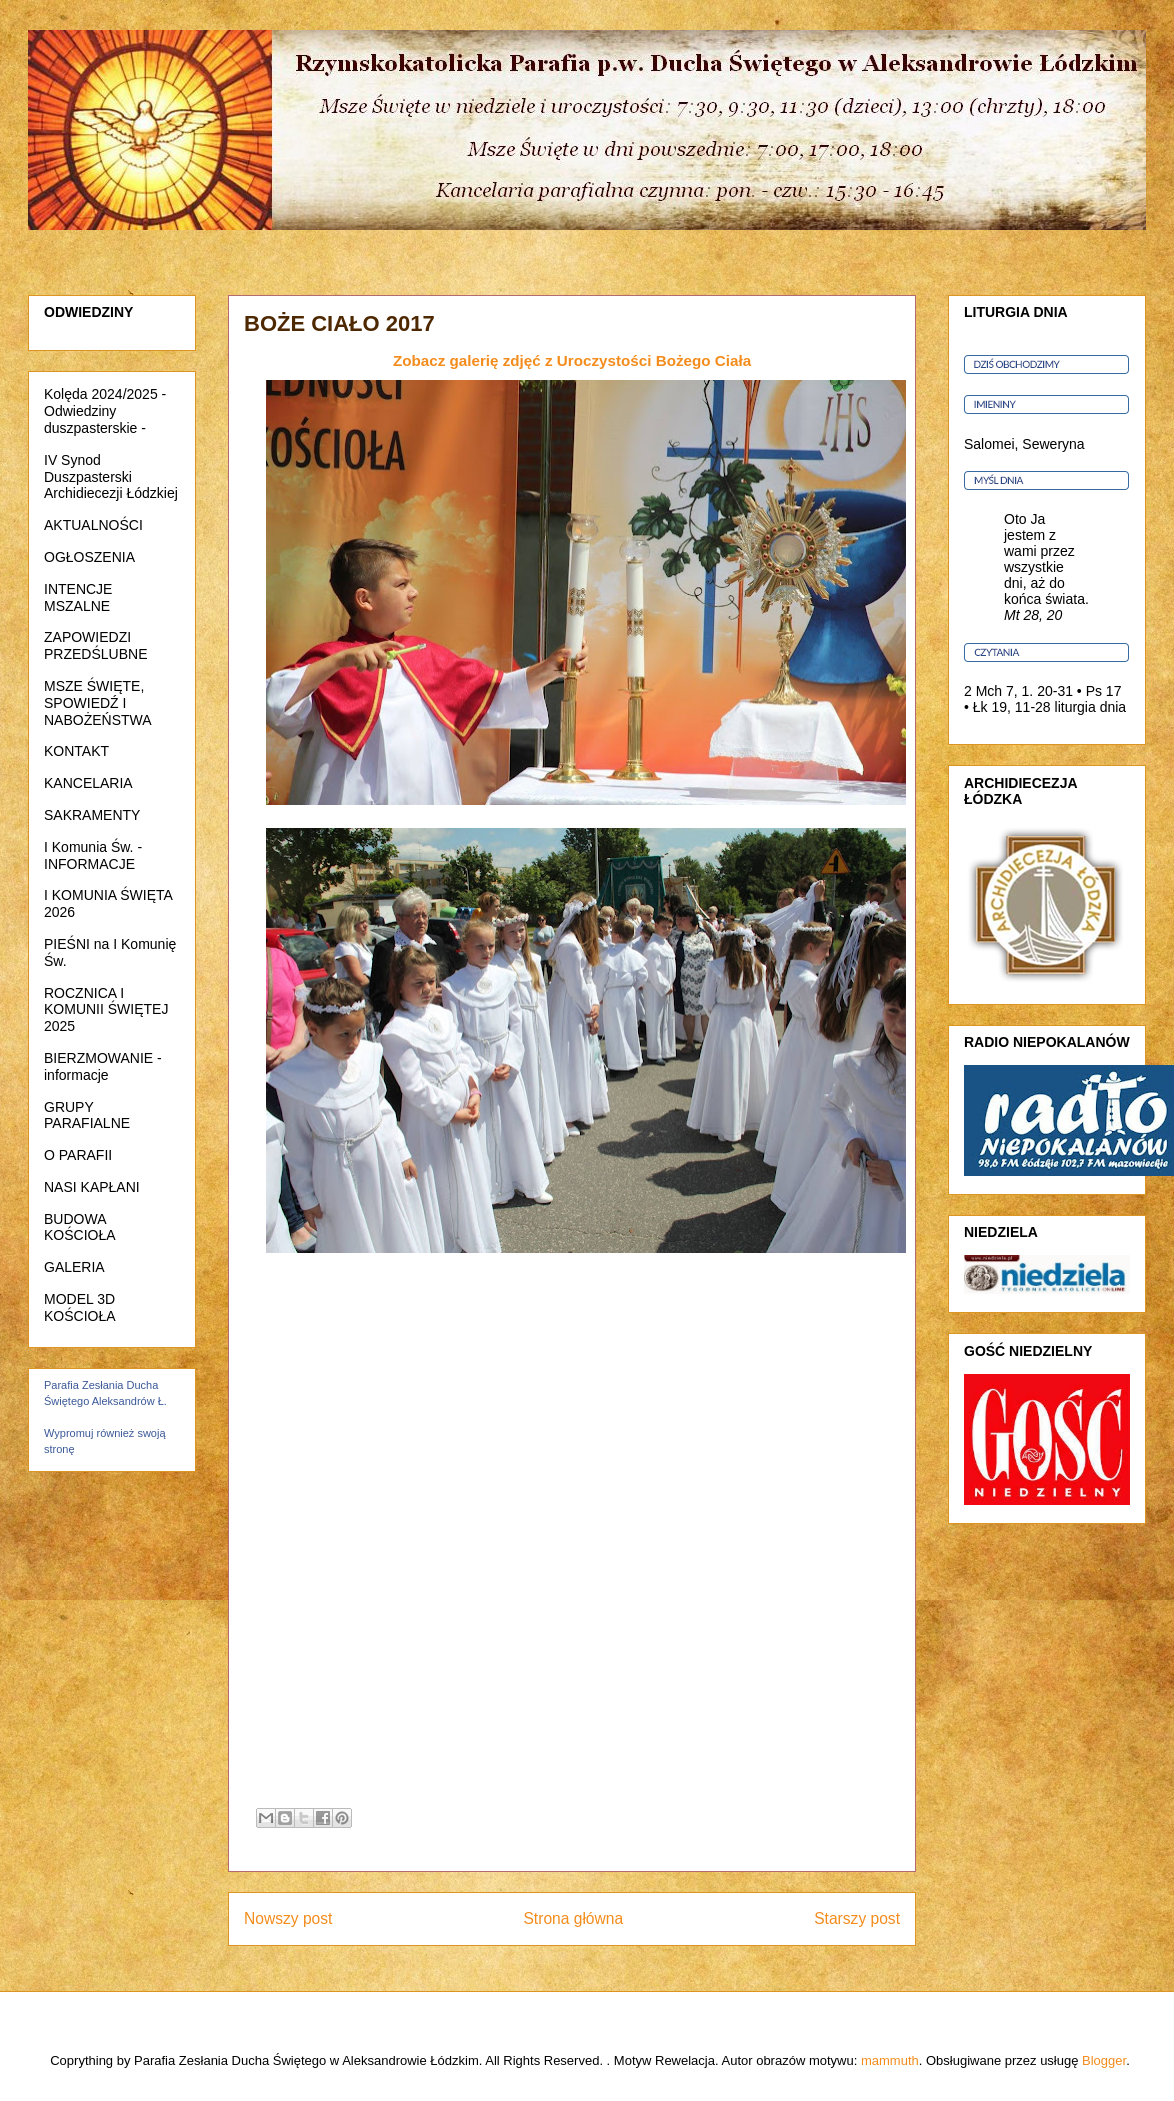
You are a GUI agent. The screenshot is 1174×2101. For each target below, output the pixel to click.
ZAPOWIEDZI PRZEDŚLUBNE (95, 645)
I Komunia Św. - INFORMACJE (93, 855)
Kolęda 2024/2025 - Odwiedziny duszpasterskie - (105, 411)
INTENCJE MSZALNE (78, 597)
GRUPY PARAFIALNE (87, 1115)
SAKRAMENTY (92, 815)
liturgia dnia (1091, 707)
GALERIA (74, 1267)
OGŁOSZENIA (89, 557)
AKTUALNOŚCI (93, 525)
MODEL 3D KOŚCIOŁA (80, 1307)
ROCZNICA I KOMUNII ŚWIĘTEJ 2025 (106, 1010)
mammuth (890, 2060)
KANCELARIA (88, 783)
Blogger (1104, 2060)
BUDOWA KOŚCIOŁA (80, 1227)
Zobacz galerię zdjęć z (572, 360)
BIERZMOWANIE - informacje (103, 1066)
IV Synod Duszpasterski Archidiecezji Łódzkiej (111, 477)
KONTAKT (76, 751)
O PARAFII (78, 1155)
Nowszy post (288, 1918)
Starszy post (857, 1918)
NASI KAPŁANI (92, 1187)
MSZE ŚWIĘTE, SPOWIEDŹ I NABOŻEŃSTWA (98, 703)
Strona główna (573, 1918)
